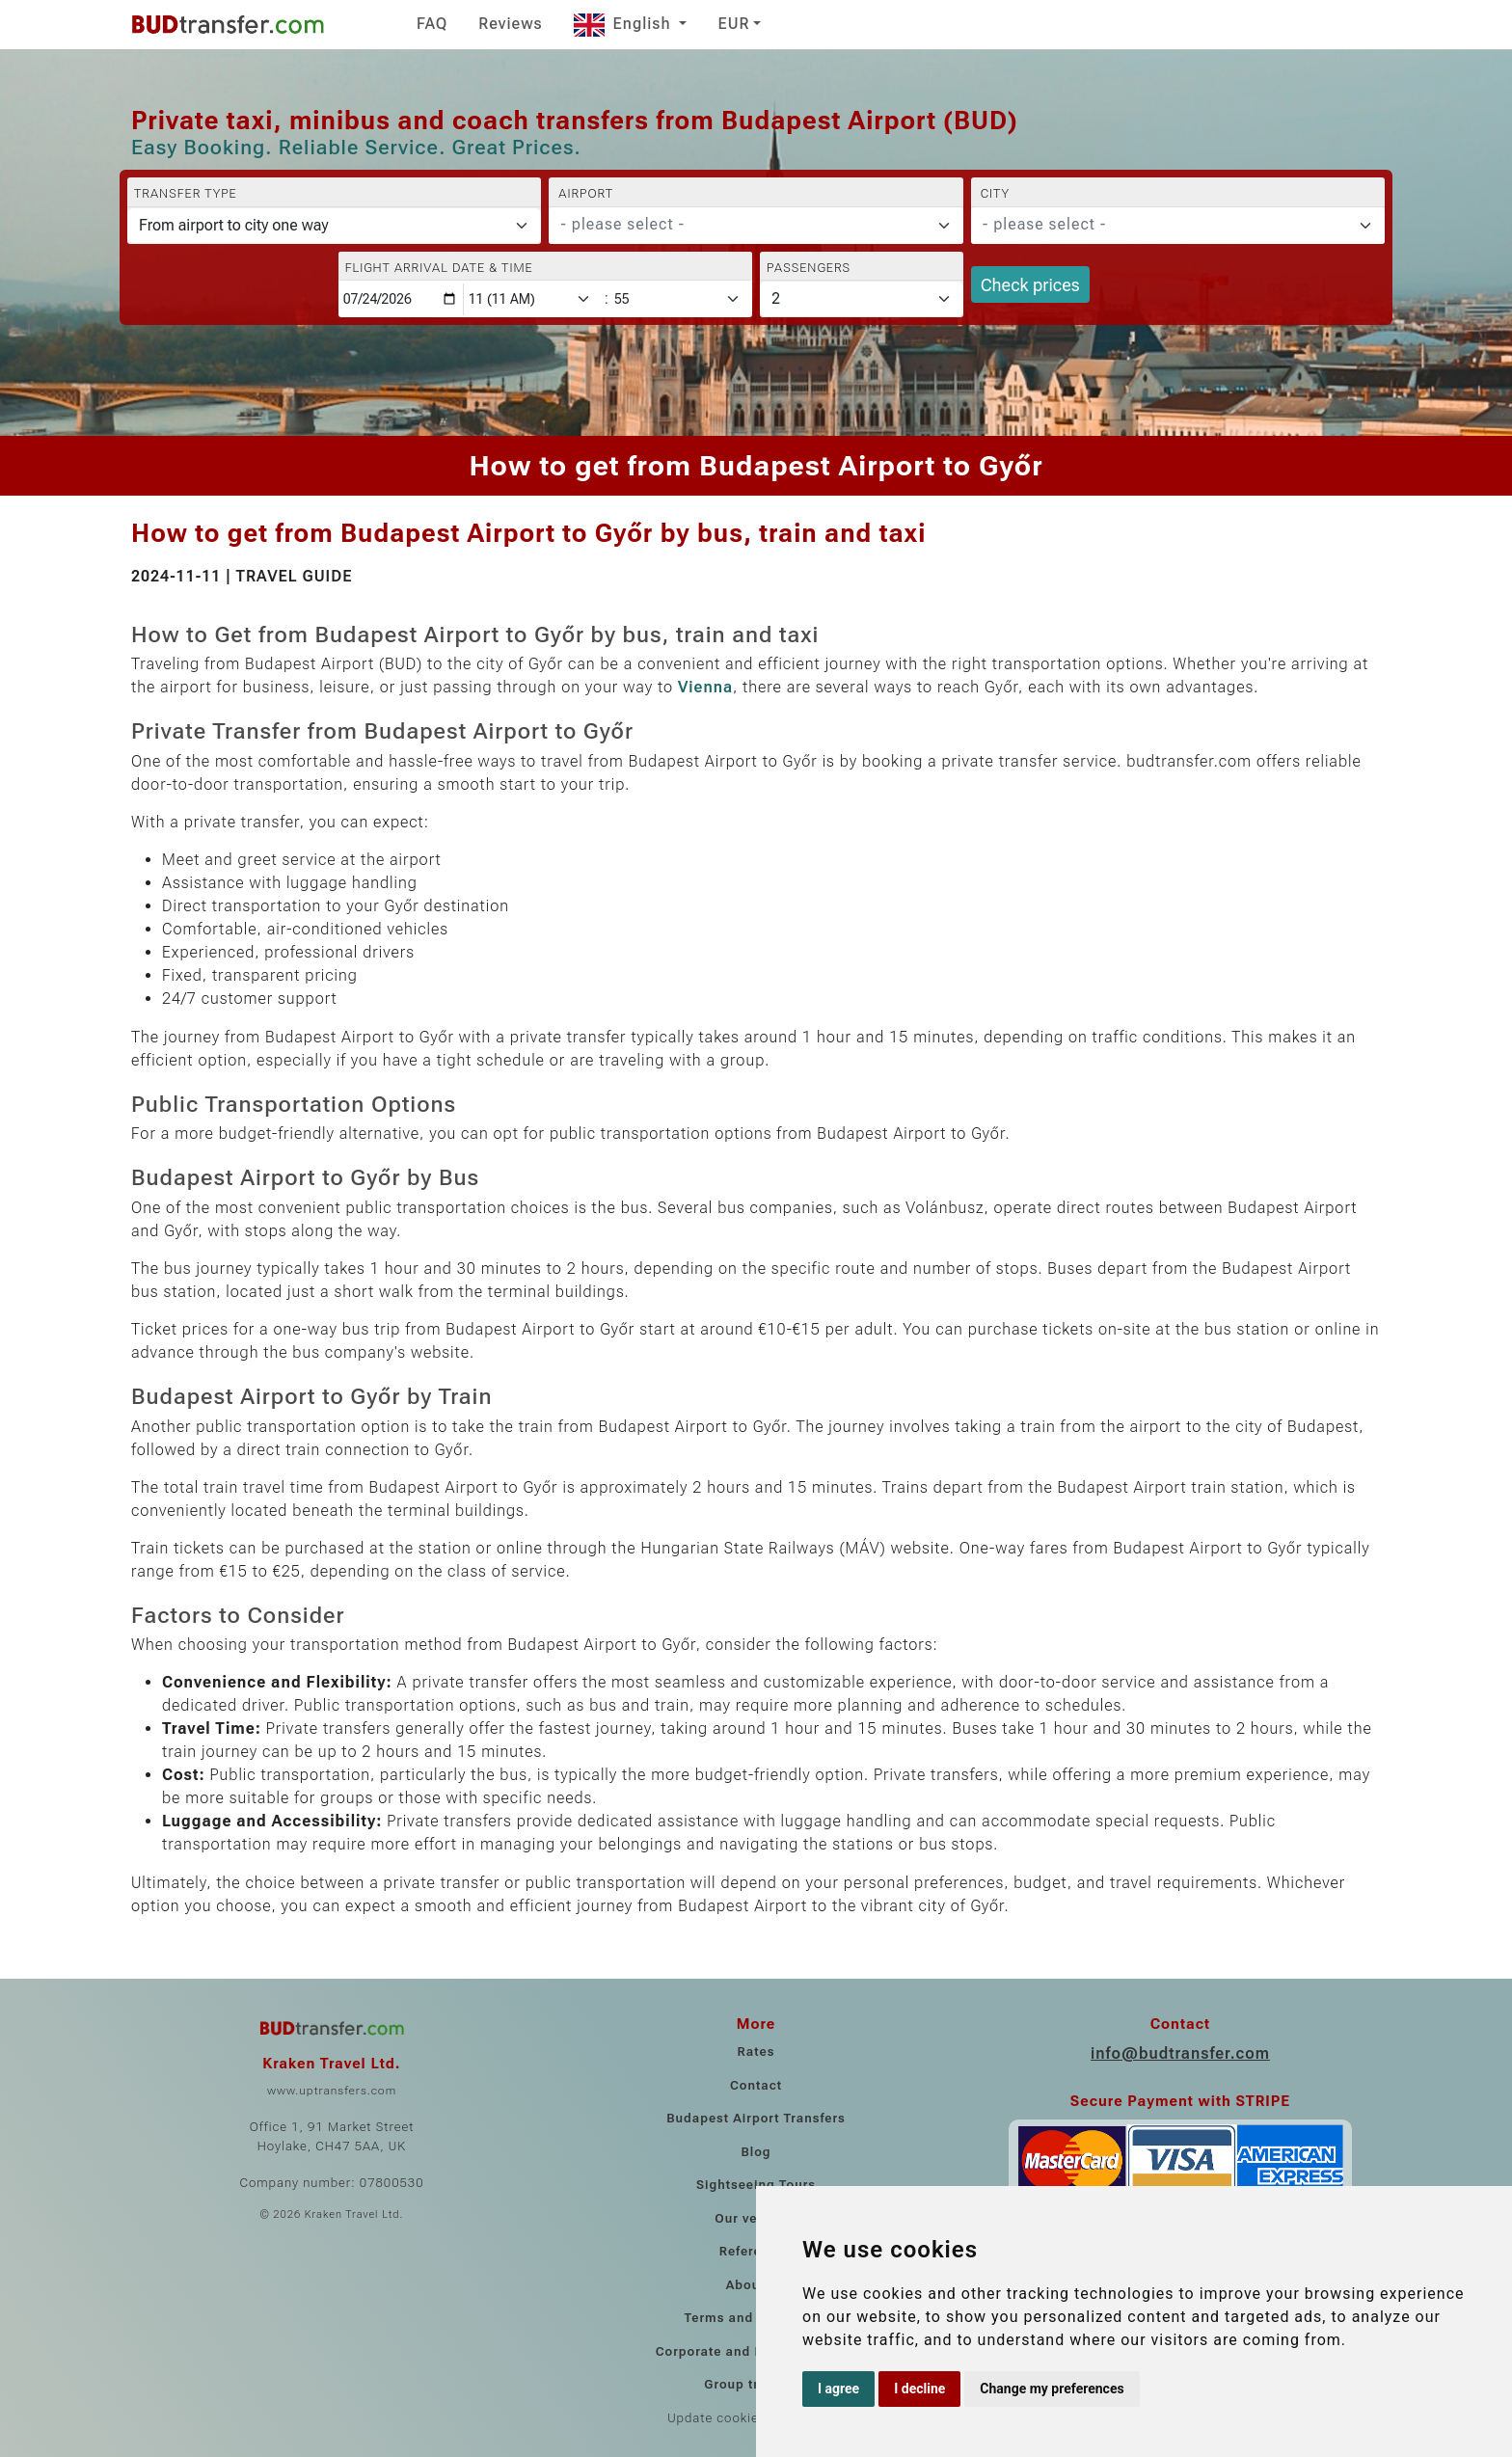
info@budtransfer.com (1180, 2053)
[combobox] (755, 225)
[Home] (227, 24)
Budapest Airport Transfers (756, 2118)
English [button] (625, 23)
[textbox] (744, 224)
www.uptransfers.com (331, 2090)
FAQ (432, 23)
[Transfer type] (334, 225)
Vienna (705, 687)
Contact (756, 2085)
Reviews (510, 23)
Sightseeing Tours (756, 2184)
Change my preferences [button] (1051, 2388)
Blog (755, 2152)
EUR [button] (733, 23)
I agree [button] (838, 2388)
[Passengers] (861, 299)
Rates (756, 2051)
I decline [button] (919, 2388)
